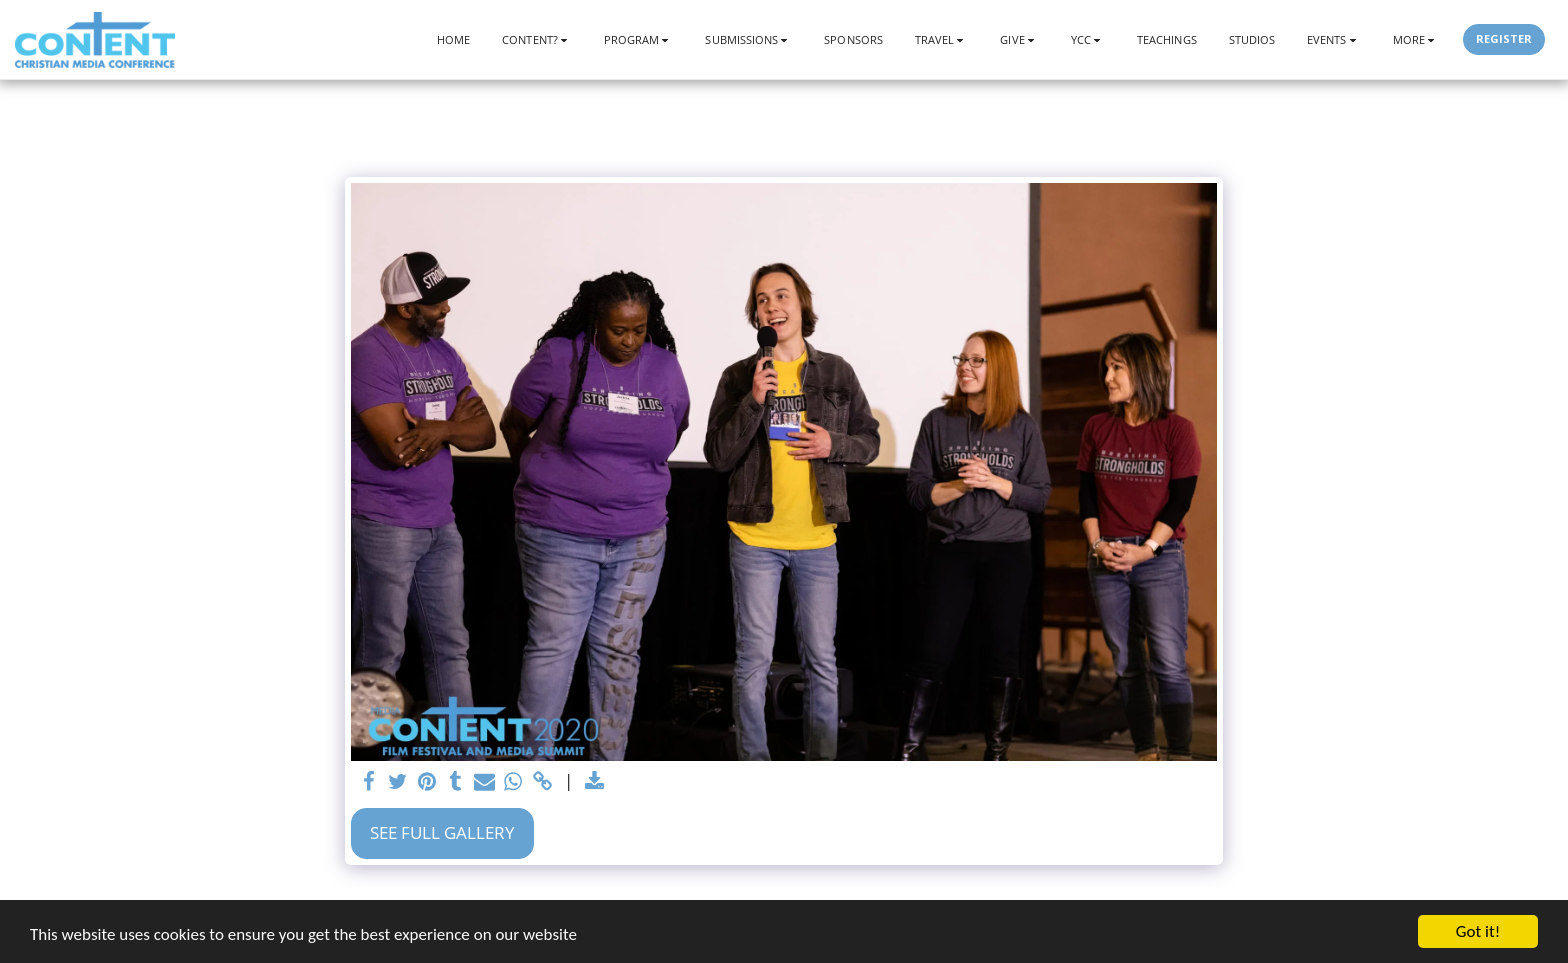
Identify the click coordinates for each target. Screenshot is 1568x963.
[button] (537, 39)
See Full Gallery (442, 832)
